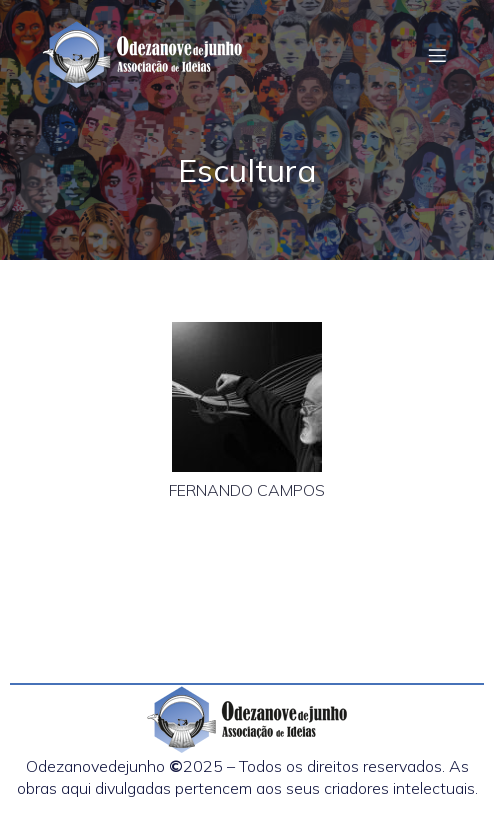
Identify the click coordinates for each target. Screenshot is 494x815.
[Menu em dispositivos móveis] (437, 55)
